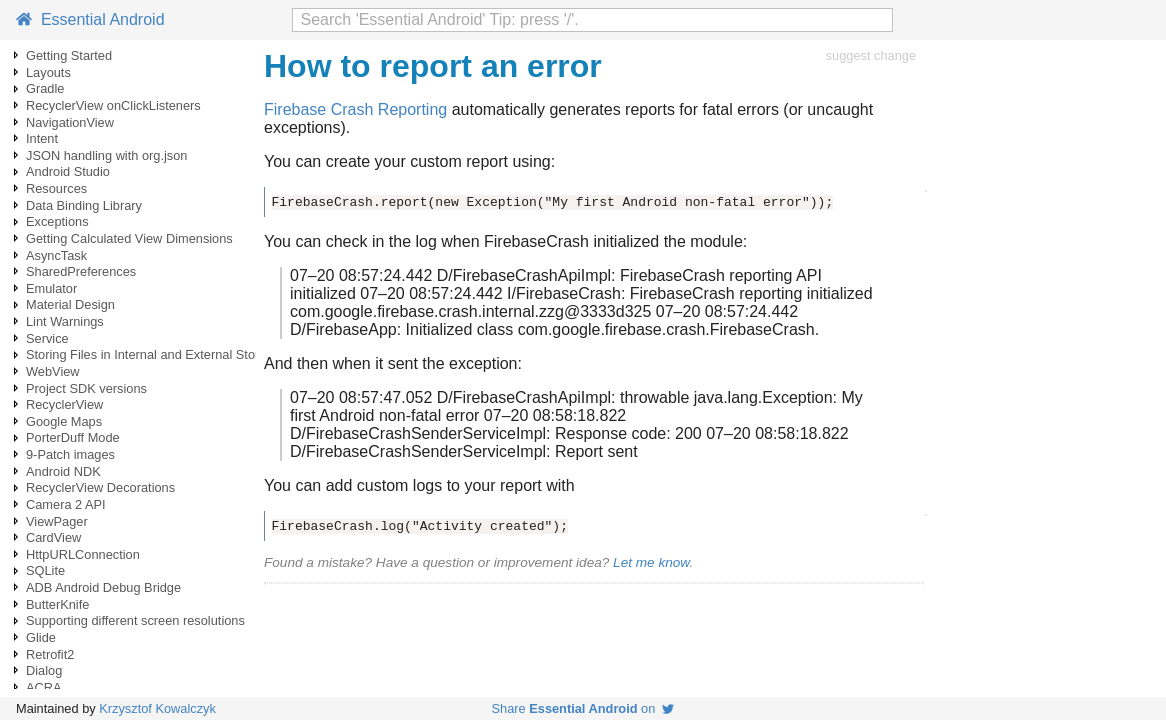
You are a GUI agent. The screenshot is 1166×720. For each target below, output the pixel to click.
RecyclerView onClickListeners (113, 105)
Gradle (45, 88)
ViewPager (57, 521)
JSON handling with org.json (106, 155)
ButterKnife (57, 604)
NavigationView (70, 122)
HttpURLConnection (83, 554)
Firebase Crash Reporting (355, 109)
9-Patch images (70, 454)
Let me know (651, 562)
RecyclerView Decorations (100, 487)
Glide (41, 637)
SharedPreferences (81, 271)
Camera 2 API (66, 504)
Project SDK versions (86, 388)
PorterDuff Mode (73, 437)
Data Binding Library (84, 205)
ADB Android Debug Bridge (103, 587)
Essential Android (90, 19)
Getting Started (69, 55)
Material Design (70, 304)
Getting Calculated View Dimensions (129, 238)
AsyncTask (56, 255)
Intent (42, 138)
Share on (583, 708)
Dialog (44, 670)
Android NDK (63, 471)
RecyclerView (64, 404)
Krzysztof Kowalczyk (157, 708)
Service (47, 338)
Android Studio (68, 171)
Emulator (51, 288)
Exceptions (57, 221)
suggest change (871, 55)
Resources (56, 188)
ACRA (44, 687)
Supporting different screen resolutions (135, 620)
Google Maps (64, 421)
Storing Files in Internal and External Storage (153, 354)
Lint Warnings (65, 321)
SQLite (45, 570)
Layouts (48, 72)
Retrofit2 (50, 654)
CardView (53, 537)
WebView (53, 371)
